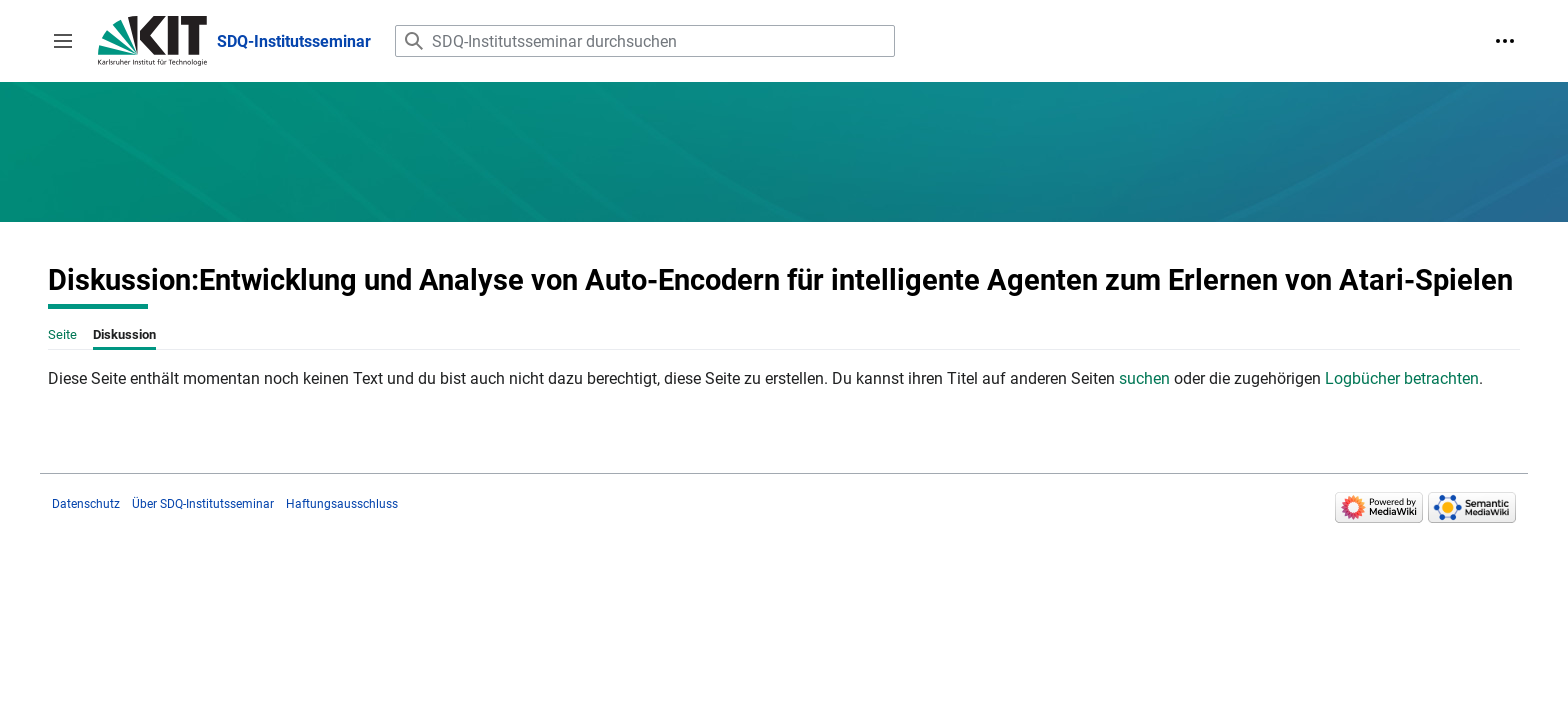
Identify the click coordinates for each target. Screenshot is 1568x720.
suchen (1144, 378)
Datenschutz (86, 504)
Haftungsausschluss (342, 504)
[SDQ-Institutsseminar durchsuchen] (645, 41)
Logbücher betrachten (1402, 378)
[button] (63, 41)
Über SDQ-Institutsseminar (203, 504)
